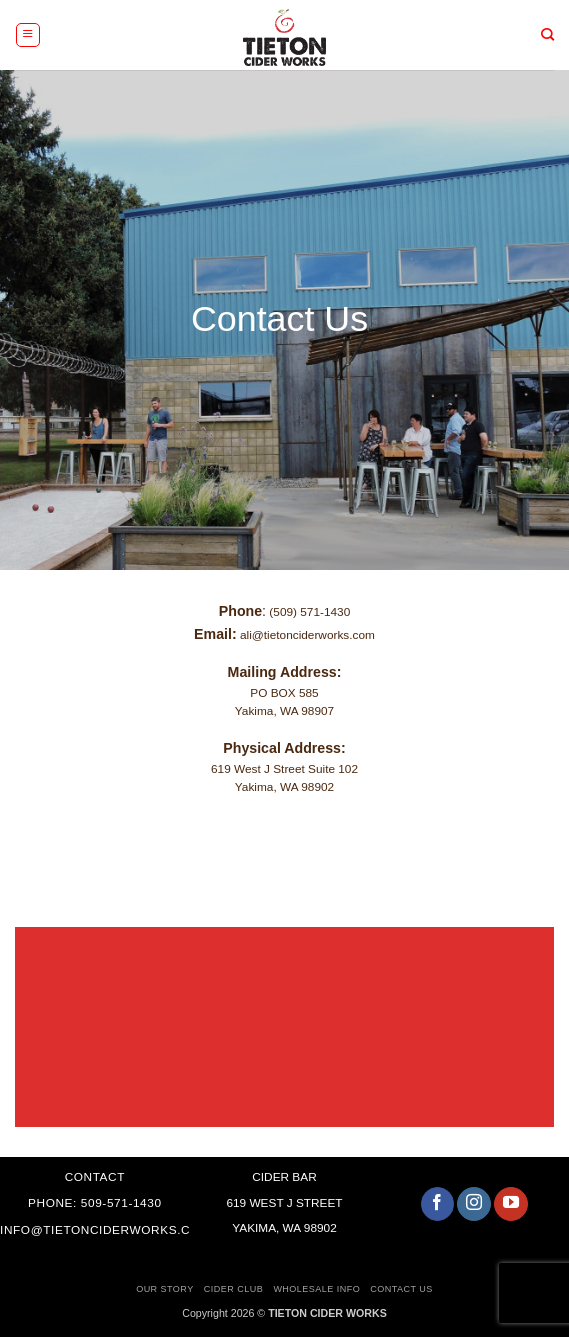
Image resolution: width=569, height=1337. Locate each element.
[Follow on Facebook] (438, 1204)
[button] (28, 35)
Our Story (165, 1289)
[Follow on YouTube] (511, 1204)
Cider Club (233, 1289)
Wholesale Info (316, 1289)
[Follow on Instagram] (474, 1204)
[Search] (548, 35)
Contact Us (401, 1289)
